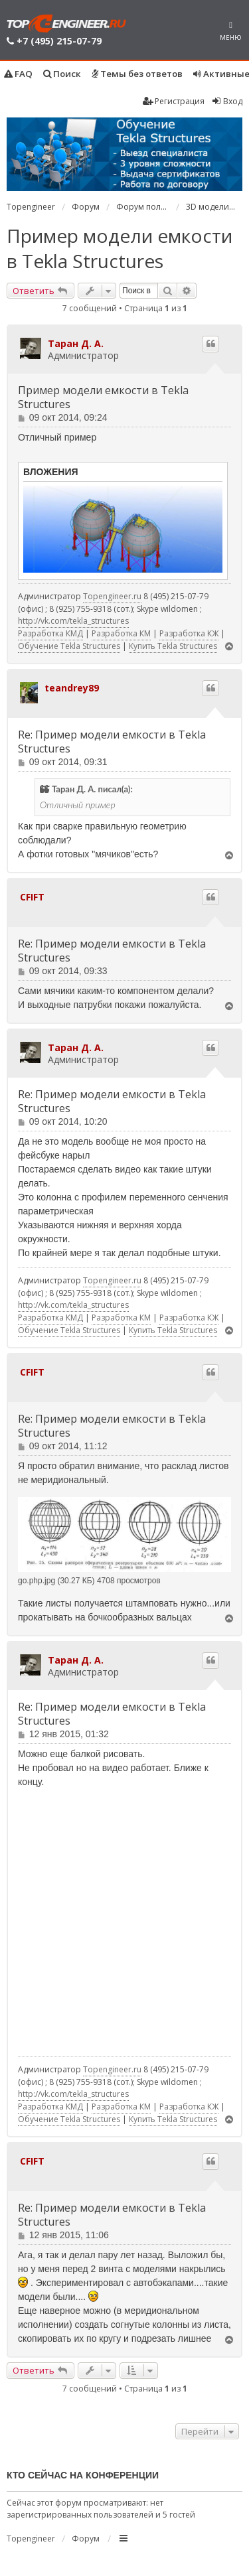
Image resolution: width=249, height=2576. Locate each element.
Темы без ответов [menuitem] (137, 74)
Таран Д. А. (76, 343)
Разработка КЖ (188, 633)
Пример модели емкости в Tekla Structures (119, 248)
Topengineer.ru (112, 596)
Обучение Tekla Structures (69, 646)
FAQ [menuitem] (18, 74)
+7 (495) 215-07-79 (59, 41)
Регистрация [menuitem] (174, 101)
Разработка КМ (121, 633)
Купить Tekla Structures (173, 646)
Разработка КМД (50, 633)
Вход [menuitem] (226, 101)
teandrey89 (71, 687)
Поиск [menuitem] (62, 74)
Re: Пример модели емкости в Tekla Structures (112, 742)
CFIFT (32, 897)
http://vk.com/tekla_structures (73, 620)
